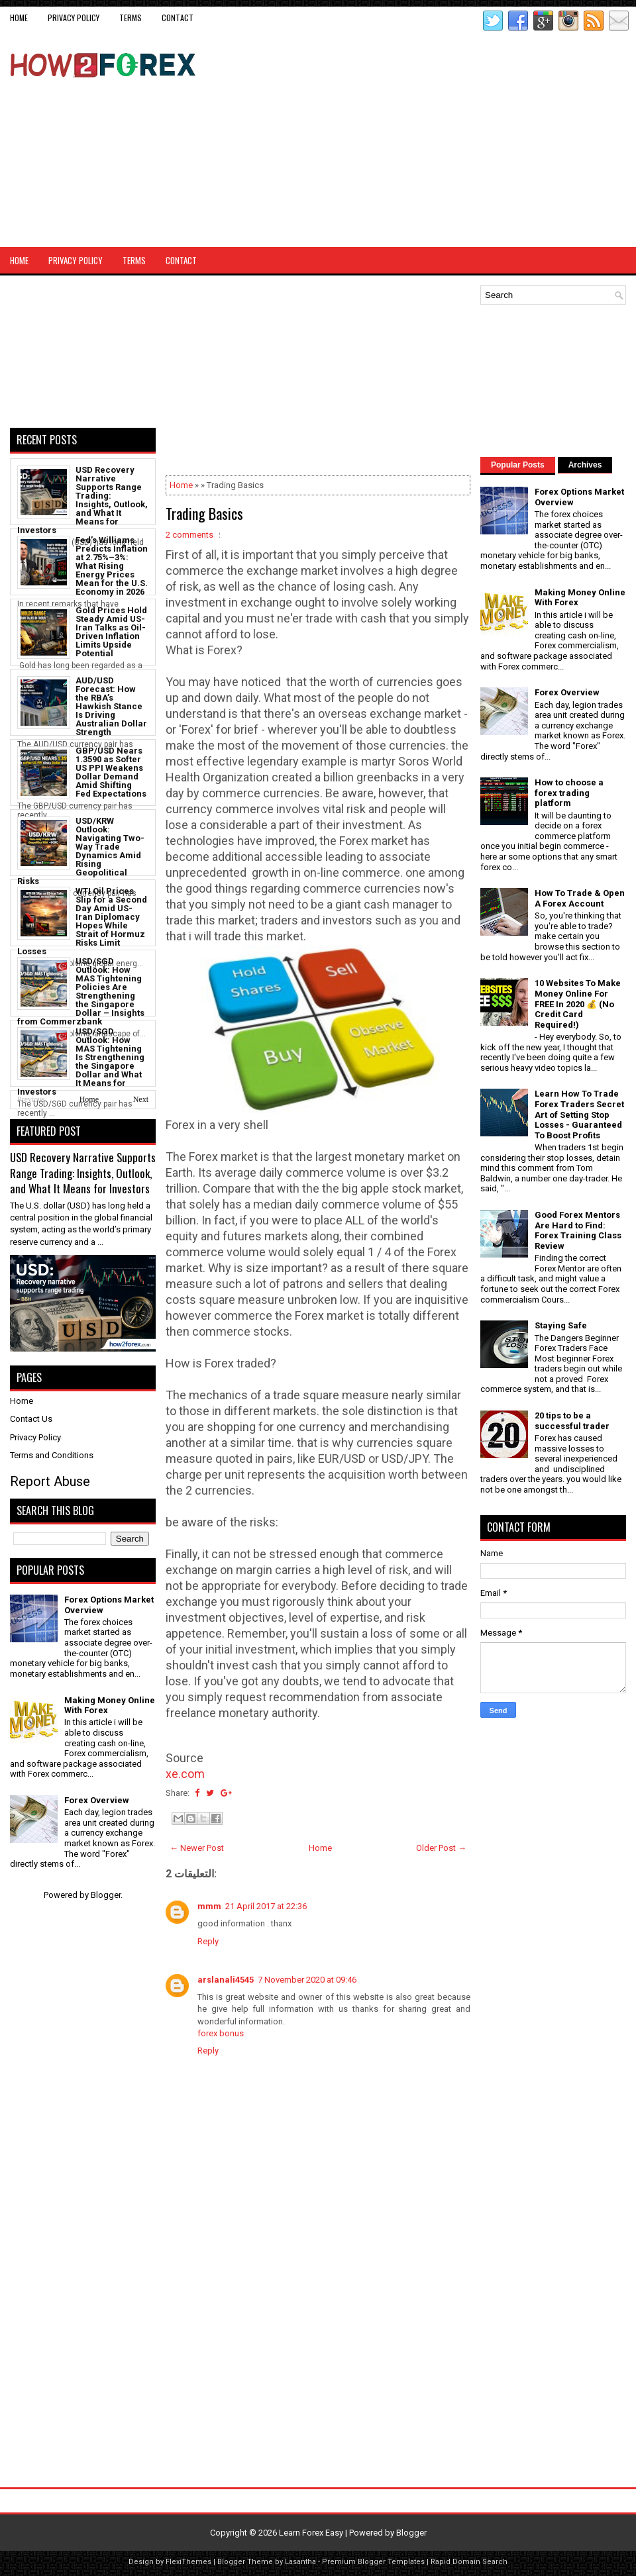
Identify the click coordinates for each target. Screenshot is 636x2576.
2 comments (189, 535)
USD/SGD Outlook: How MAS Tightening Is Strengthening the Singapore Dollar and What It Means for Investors (80, 1061)
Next (140, 1099)
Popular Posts (518, 465)
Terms (130, 17)
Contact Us (31, 1419)
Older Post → (441, 1848)
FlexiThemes (188, 2561)
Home (19, 17)
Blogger (106, 1895)
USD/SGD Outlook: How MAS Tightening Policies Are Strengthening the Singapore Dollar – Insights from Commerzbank (80, 991)
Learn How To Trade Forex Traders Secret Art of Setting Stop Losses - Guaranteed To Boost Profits (579, 1114)
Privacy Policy (73, 17)
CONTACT (177, 17)
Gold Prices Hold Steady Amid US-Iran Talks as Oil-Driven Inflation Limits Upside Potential (111, 631)
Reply (208, 1941)
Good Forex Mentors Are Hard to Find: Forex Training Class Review (578, 1230)
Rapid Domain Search (469, 2561)
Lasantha (300, 2561)
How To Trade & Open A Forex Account (580, 898)
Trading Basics (204, 513)
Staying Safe (561, 1325)
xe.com (185, 1774)
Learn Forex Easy (311, 2533)
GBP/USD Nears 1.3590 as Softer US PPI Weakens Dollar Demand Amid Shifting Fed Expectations (111, 772)
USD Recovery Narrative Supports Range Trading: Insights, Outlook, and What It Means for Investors (82, 500)
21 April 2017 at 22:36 (266, 1906)
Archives (585, 465)
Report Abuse (50, 1481)
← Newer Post (197, 1848)
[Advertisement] (509, 137)
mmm (209, 1906)
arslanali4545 (225, 1980)
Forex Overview (96, 1800)
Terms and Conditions (51, 1455)
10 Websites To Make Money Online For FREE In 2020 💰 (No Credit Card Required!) (578, 1003)
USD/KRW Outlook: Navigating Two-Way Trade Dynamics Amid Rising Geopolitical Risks (80, 851)
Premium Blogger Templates (373, 2561)
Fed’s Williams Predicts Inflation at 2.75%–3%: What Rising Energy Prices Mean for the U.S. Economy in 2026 (112, 566)
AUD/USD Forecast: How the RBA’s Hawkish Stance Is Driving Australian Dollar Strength (111, 706)
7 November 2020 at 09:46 (307, 1980)
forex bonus (220, 2033)
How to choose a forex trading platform (569, 792)
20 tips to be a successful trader (572, 1421)
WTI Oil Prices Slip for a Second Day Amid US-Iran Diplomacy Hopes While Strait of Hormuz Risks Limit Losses (82, 921)
